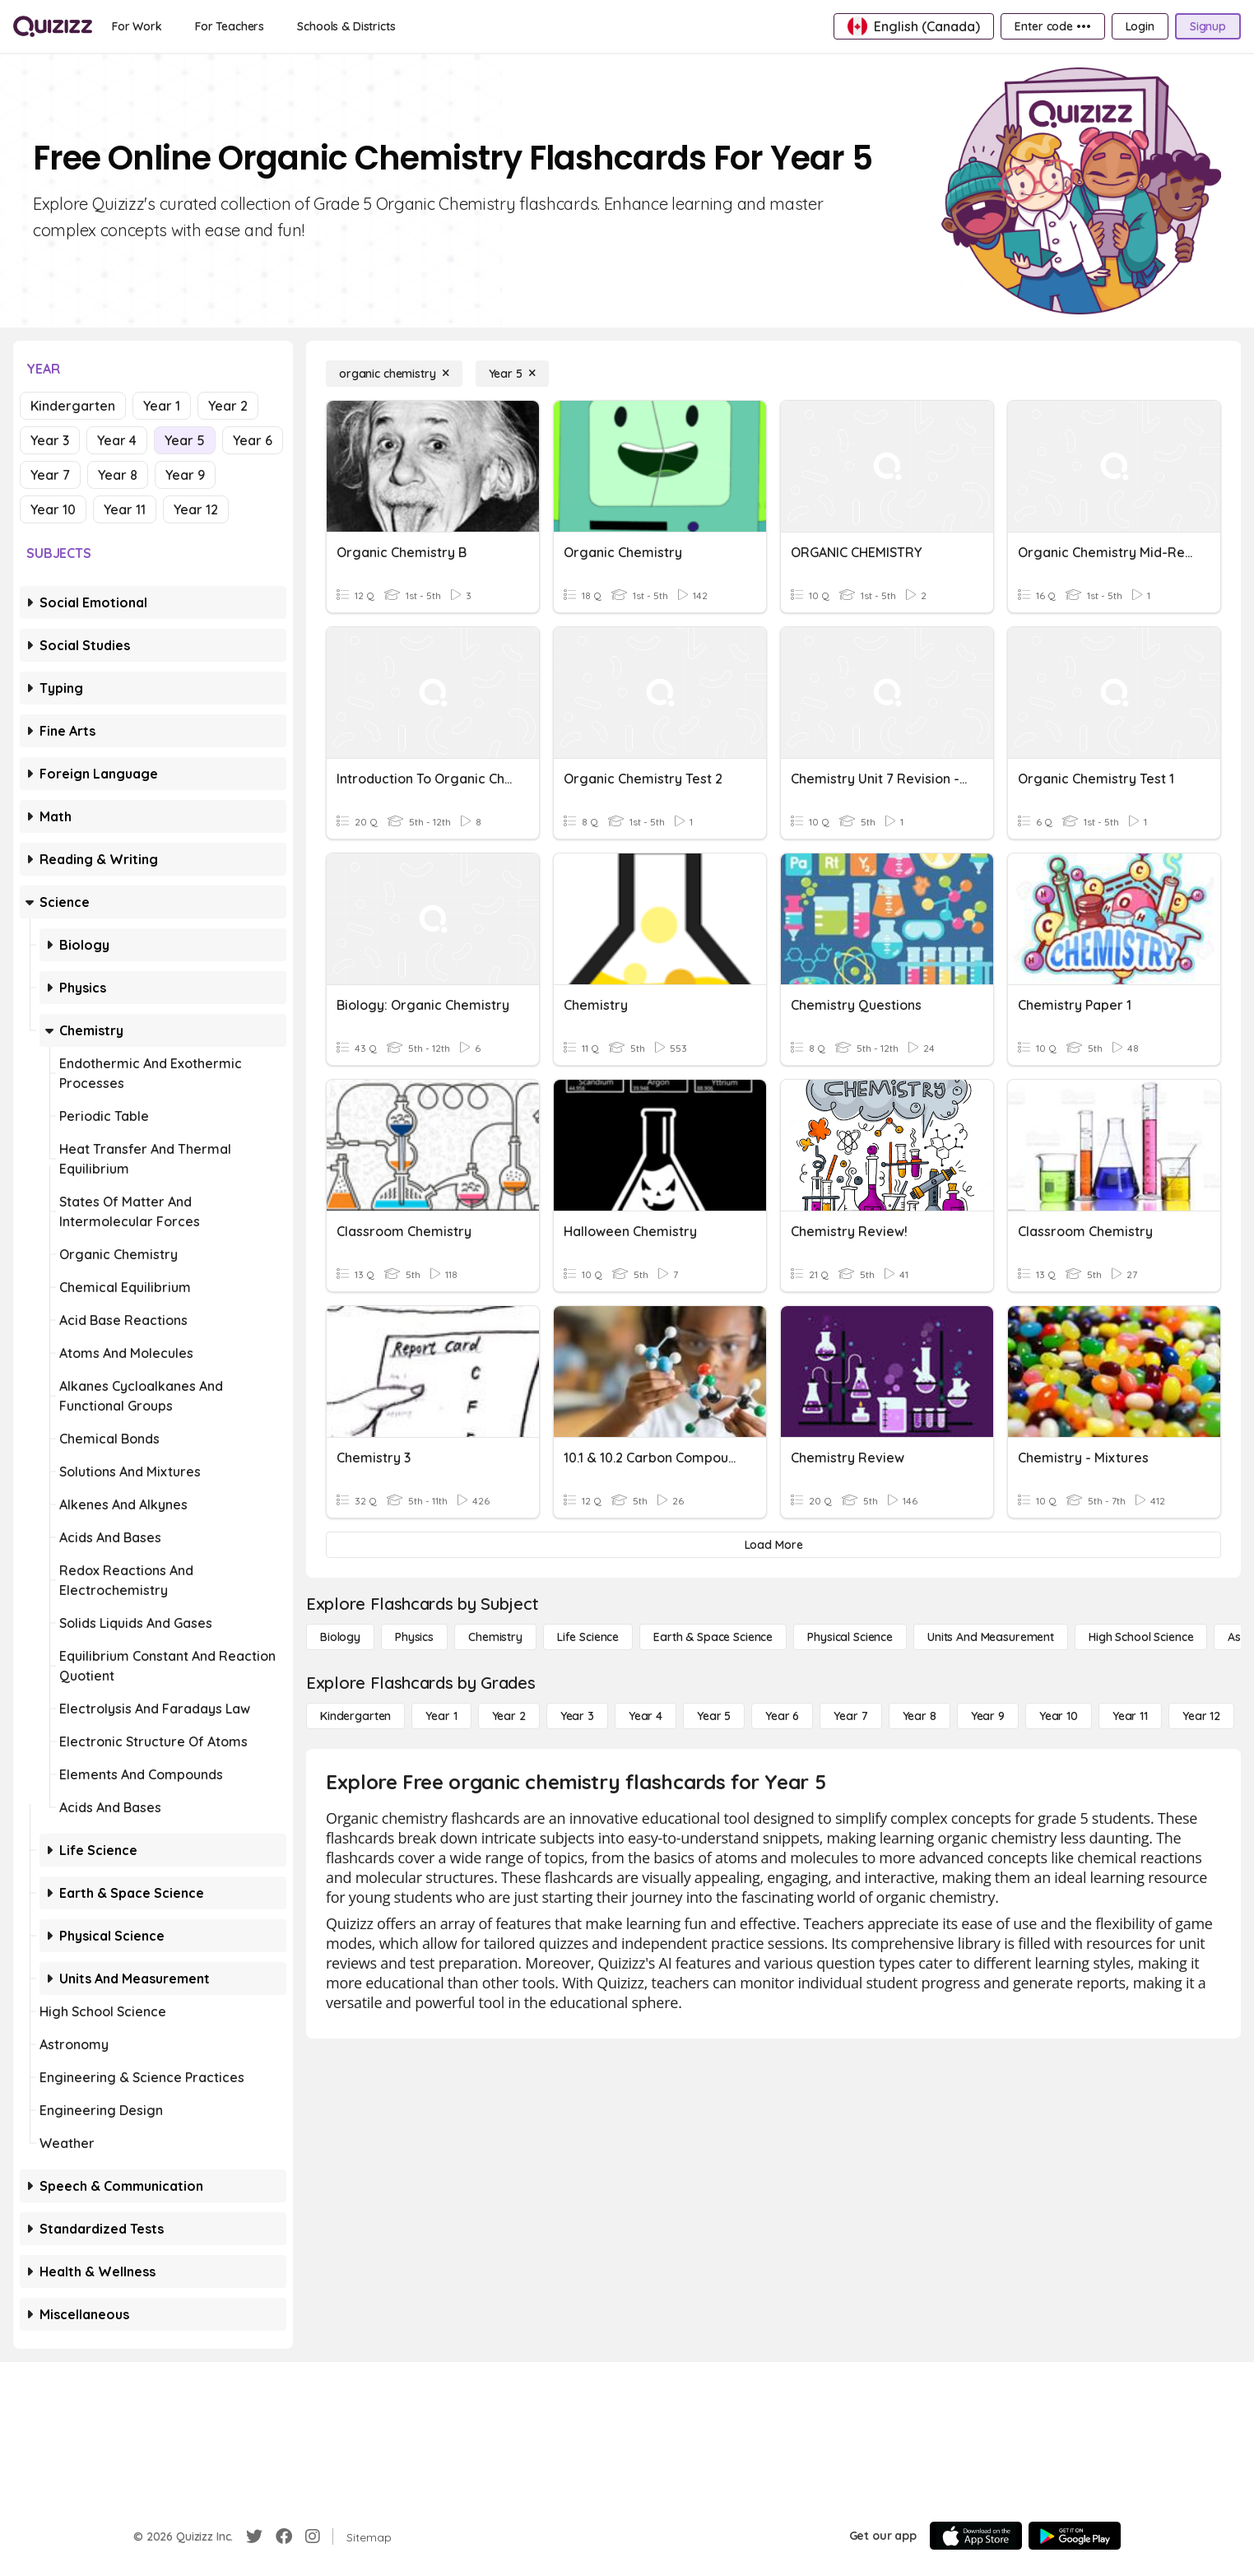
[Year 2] (509, 1716)
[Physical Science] (850, 1637)
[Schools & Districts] (346, 26)
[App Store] (976, 2536)
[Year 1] (441, 1716)
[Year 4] (645, 1716)
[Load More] (773, 1545)
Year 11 (125, 509)
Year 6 (252, 440)
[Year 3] (577, 1716)
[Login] (1140, 26)
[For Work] (137, 26)
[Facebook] (284, 2536)
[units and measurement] (990, 1637)
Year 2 (228, 406)
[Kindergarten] (355, 1716)
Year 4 (117, 440)
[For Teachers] (229, 26)
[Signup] (1208, 26)
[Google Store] (1075, 2536)
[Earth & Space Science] (713, 1637)
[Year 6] (782, 1716)
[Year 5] (512, 373)
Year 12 (196, 509)
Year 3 (49, 440)
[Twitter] (254, 2536)
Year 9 (185, 475)
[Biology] (340, 1637)
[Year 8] (919, 1716)
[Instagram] (312, 2536)
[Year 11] (1130, 1716)
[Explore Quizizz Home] (52, 26)
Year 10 (53, 509)
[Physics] (414, 1637)
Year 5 (185, 440)
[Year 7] (850, 1716)
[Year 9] (988, 1716)
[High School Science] (1141, 1637)
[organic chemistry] (394, 373)
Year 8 (117, 475)
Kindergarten (72, 406)
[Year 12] (1201, 1716)
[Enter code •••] (1052, 26)
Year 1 (161, 406)
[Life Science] (588, 1637)
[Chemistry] (495, 1637)
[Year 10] (1058, 1716)
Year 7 (50, 475)
